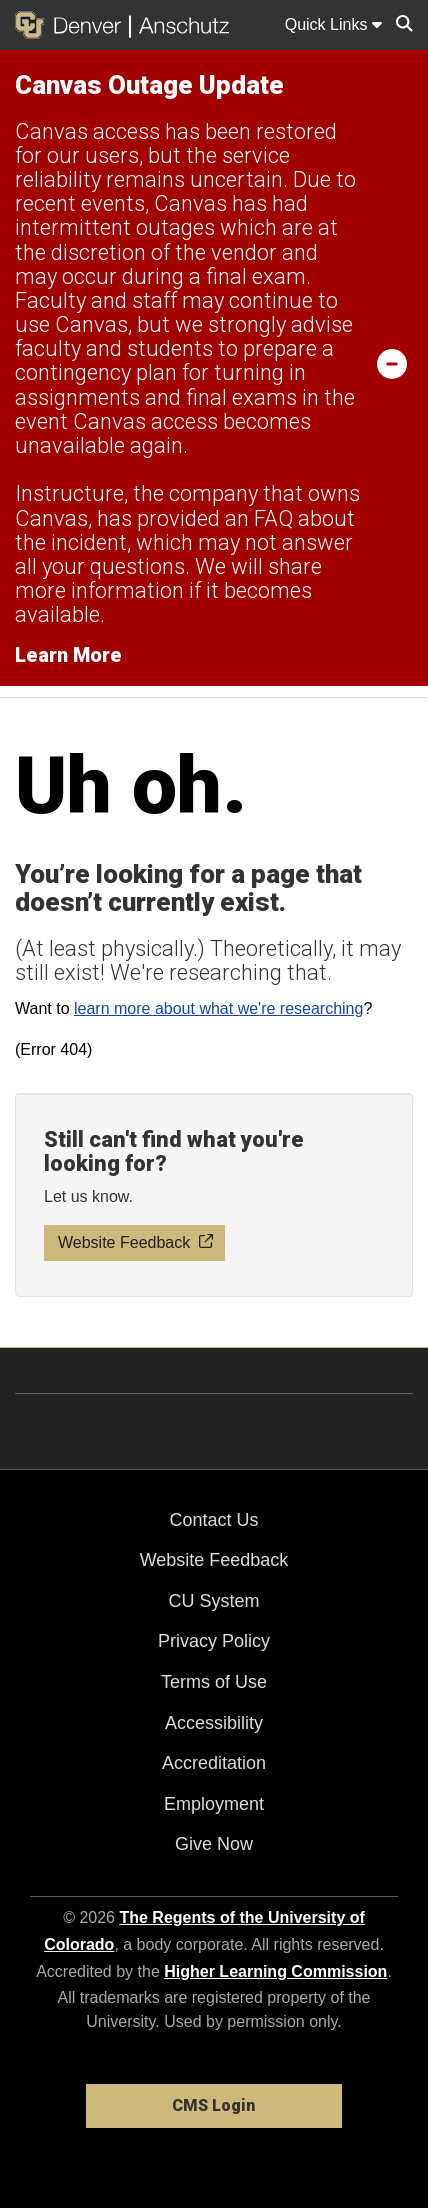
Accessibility (214, 1723)
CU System (213, 1601)
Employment (214, 1804)
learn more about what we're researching (218, 1008)
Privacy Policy (214, 1641)
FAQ (273, 518)
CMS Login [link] (213, 2105)
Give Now (214, 1844)
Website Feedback (214, 1560)
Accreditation (214, 1763)
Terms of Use (214, 1682)
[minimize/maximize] (392, 363)
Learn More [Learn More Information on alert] (68, 655)
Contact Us (213, 1520)
